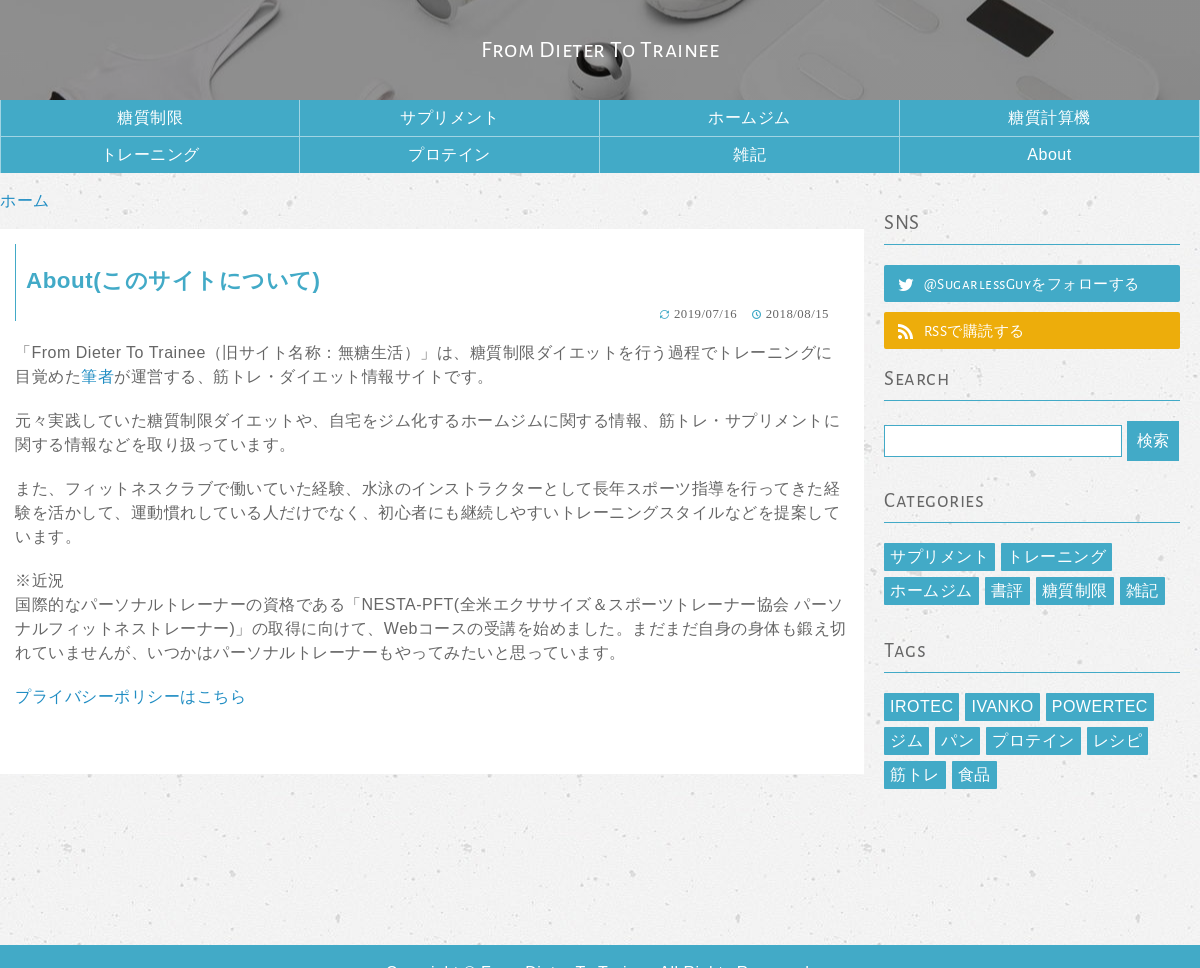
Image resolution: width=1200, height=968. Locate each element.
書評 (1007, 590)
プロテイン (449, 154)
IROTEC (921, 706)
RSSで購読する (974, 331)
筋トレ (915, 774)
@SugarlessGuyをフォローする (1032, 284)
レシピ (1118, 740)
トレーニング (150, 154)
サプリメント (449, 117)
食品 (974, 774)
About (1049, 154)
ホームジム (749, 117)
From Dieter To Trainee (600, 50)
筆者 (97, 376)
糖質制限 (150, 117)
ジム (906, 740)
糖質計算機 (1049, 117)
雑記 (749, 154)
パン (957, 740)
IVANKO (1002, 706)
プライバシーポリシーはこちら (130, 696)
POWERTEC (1100, 706)
